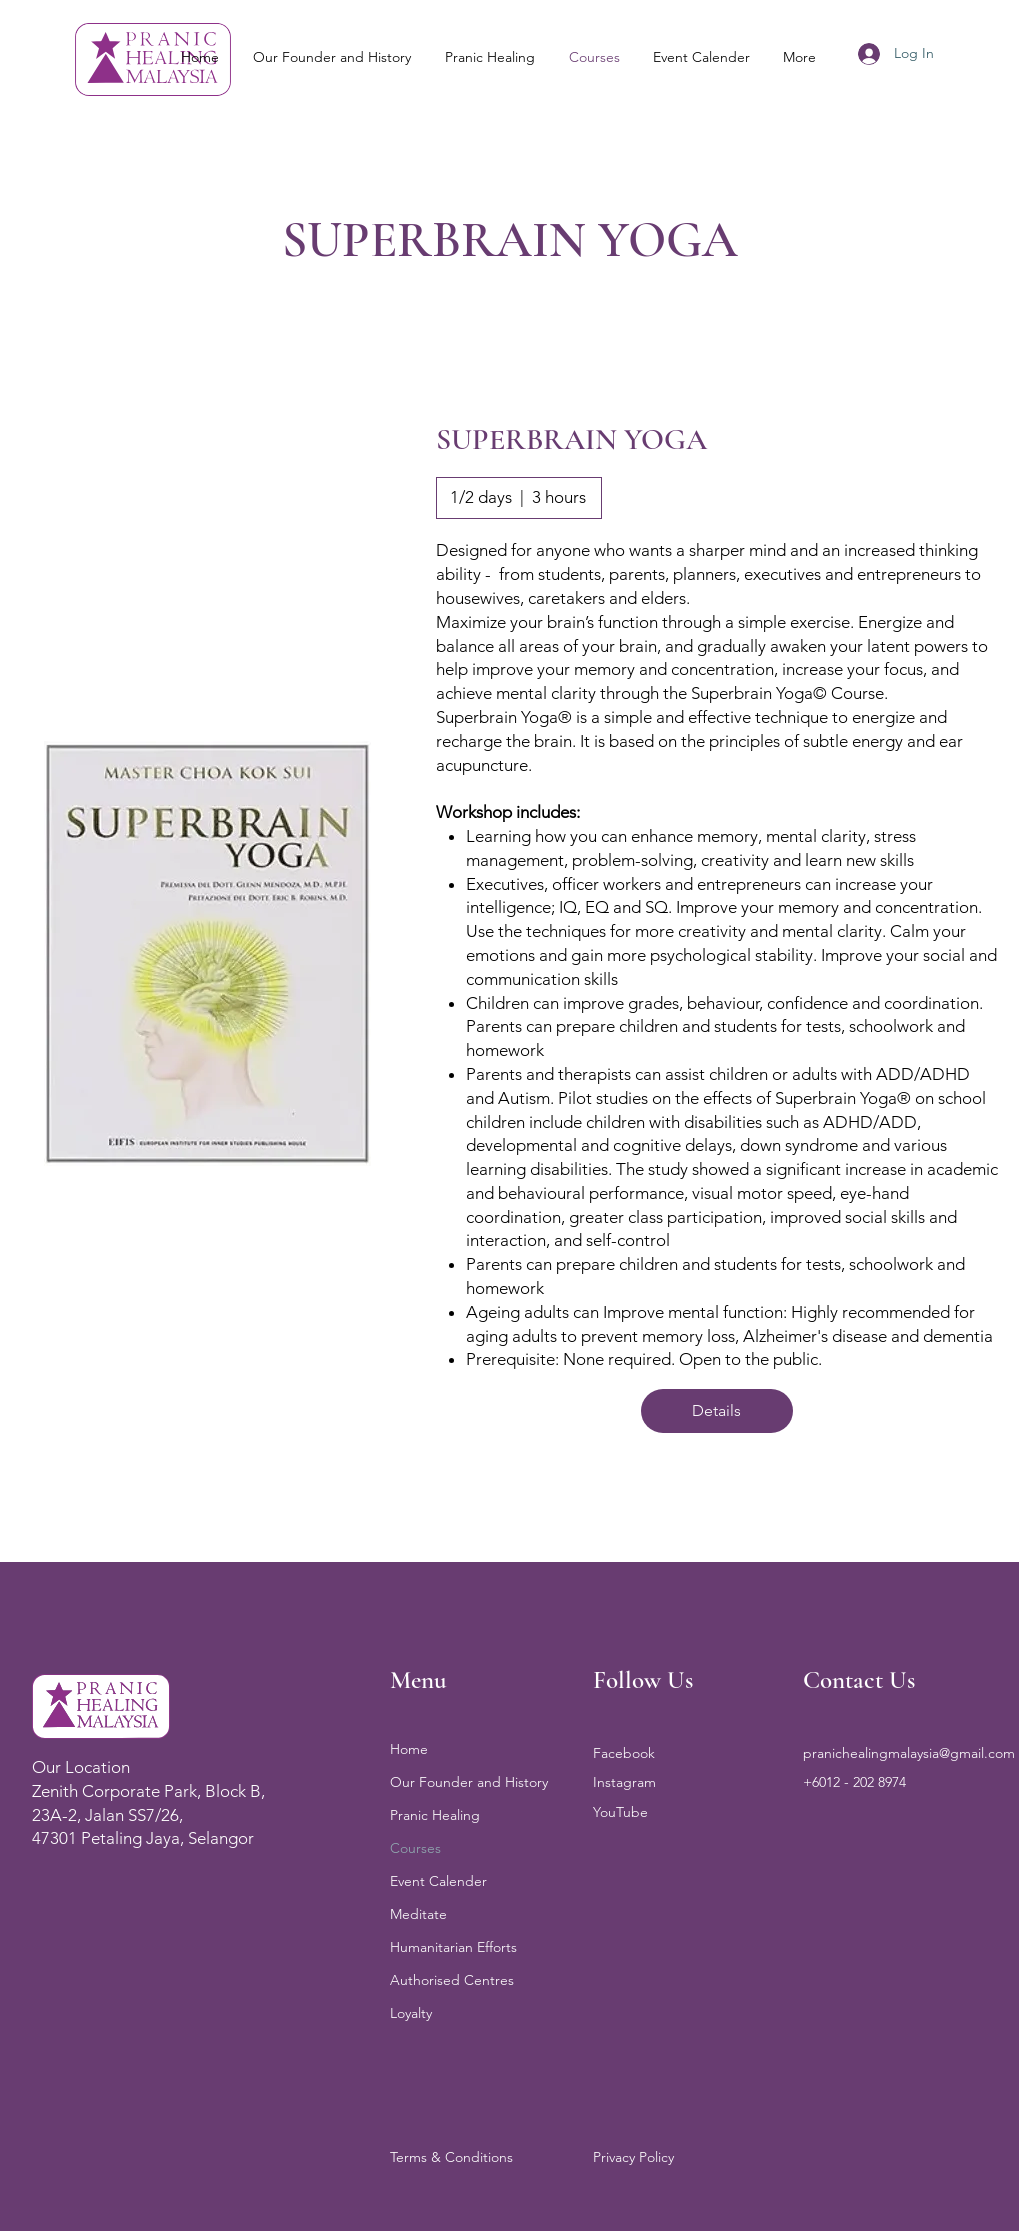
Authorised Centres (452, 1980)
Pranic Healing (435, 1815)
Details (716, 1410)
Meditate (418, 1914)
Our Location (81, 1767)
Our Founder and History (469, 1782)
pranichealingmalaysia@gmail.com (909, 1753)
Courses (415, 1848)
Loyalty (411, 2013)
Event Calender (438, 1881)
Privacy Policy (633, 2157)
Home (409, 1749)
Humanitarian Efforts (453, 1947)
